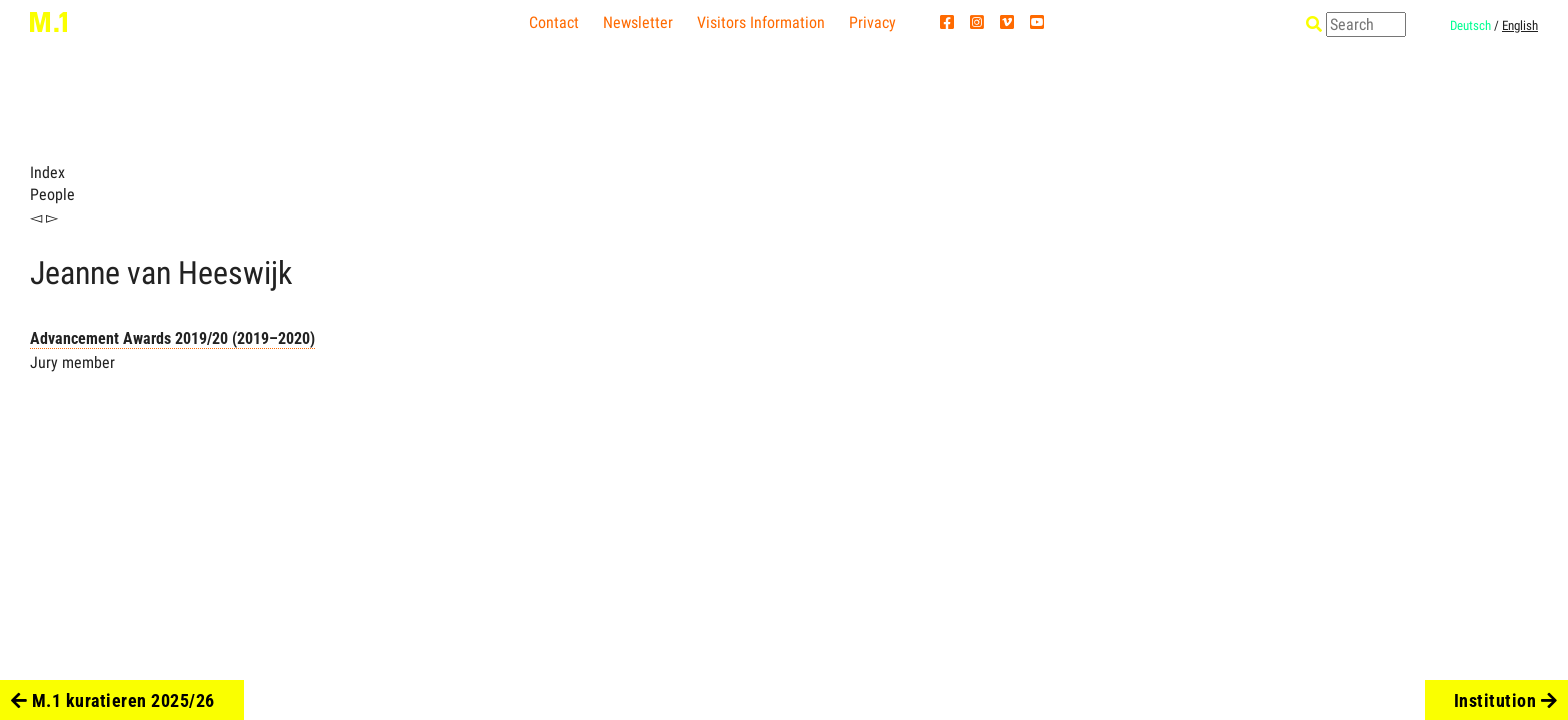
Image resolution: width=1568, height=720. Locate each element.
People (52, 194)
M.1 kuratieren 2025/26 (113, 700)
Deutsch (1470, 25)
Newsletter (638, 22)
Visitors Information (761, 22)
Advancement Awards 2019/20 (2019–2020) (172, 338)
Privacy (872, 22)
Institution (1506, 700)
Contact (554, 22)
